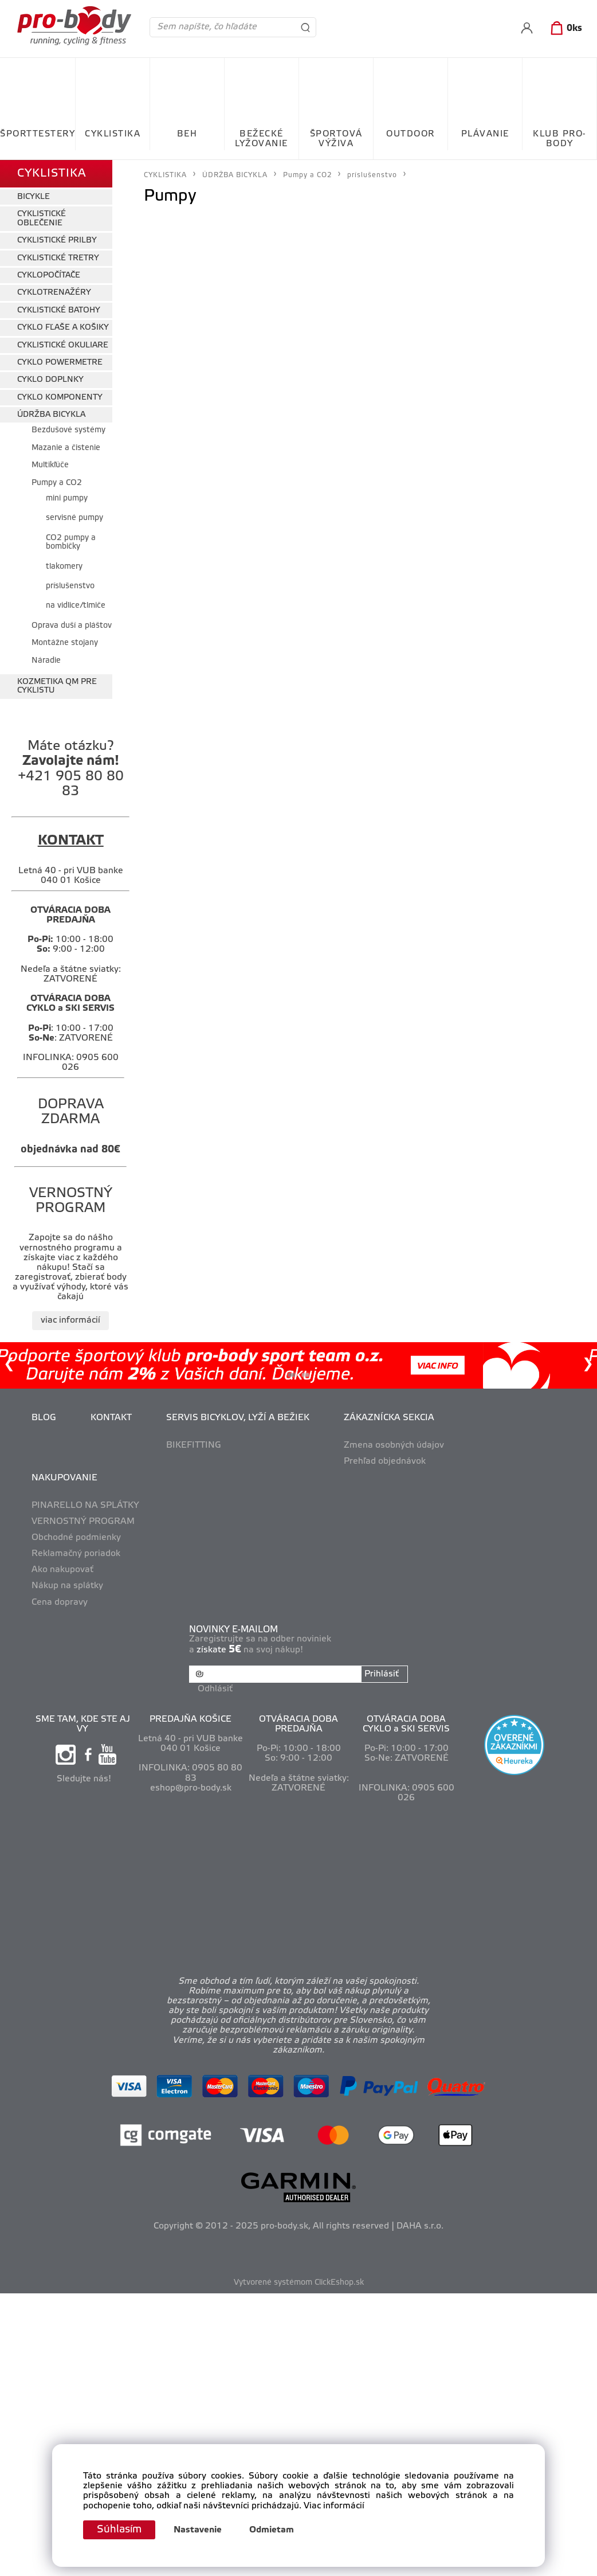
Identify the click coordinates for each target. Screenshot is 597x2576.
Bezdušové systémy (68, 430)
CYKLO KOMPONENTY (60, 397)
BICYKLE (33, 197)
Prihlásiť (381, 1674)
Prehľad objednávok (385, 1461)
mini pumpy (67, 498)
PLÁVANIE (485, 134)
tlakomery (64, 566)
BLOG (44, 1418)
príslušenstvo (70, 586)
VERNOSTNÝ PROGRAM (83, 1522)
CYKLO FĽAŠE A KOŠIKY (63, 327)
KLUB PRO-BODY (559, 139)
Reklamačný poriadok (76, 1554)
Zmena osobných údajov (394, 1445)
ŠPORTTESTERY (37, 134)
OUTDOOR (410, 134)
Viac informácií (334, 2506)
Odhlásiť (215, 1689)
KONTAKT (111, 1418)
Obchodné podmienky (76, 1538)
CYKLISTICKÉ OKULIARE (62, 345)
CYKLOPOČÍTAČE (48, 275)
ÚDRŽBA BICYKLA (51, 415)
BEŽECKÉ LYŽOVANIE (261, 139)
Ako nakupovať (62, 1570)
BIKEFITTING (193, 1445)
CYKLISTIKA (112, 134)
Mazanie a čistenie (66, 448)
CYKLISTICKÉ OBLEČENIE (41, 218)
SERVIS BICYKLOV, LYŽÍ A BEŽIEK (237, 1418)
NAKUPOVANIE (64, 1478)
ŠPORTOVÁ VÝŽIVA (336, 139)
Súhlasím (119, 2529)
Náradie (46, 660)
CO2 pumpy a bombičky (71, 542)
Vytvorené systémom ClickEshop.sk (299, 2282)
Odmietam (271, 2530)
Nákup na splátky (67, 1586)
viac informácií (70, 1320)
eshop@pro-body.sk (190, 1788)
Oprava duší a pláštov (72, 626)
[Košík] (564, 28)
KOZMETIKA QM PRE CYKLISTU (57, 686)
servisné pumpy (74, 518)
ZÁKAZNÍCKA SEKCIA (389, 1418)
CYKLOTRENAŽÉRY (54, 292)
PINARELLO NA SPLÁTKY (85, 1506)
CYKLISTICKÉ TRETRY (58, 258)
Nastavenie (198, 2530)
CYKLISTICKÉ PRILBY (57, 240)
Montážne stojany (65, 643)
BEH (187, 134)
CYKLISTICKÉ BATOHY (58, 310)
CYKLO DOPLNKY (50, 380)
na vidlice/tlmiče (75, 605)
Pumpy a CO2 (57, 483)
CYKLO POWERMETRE (60, 362)
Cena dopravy (60, 1602)
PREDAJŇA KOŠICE (190, 1719)
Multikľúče (50, 465)
